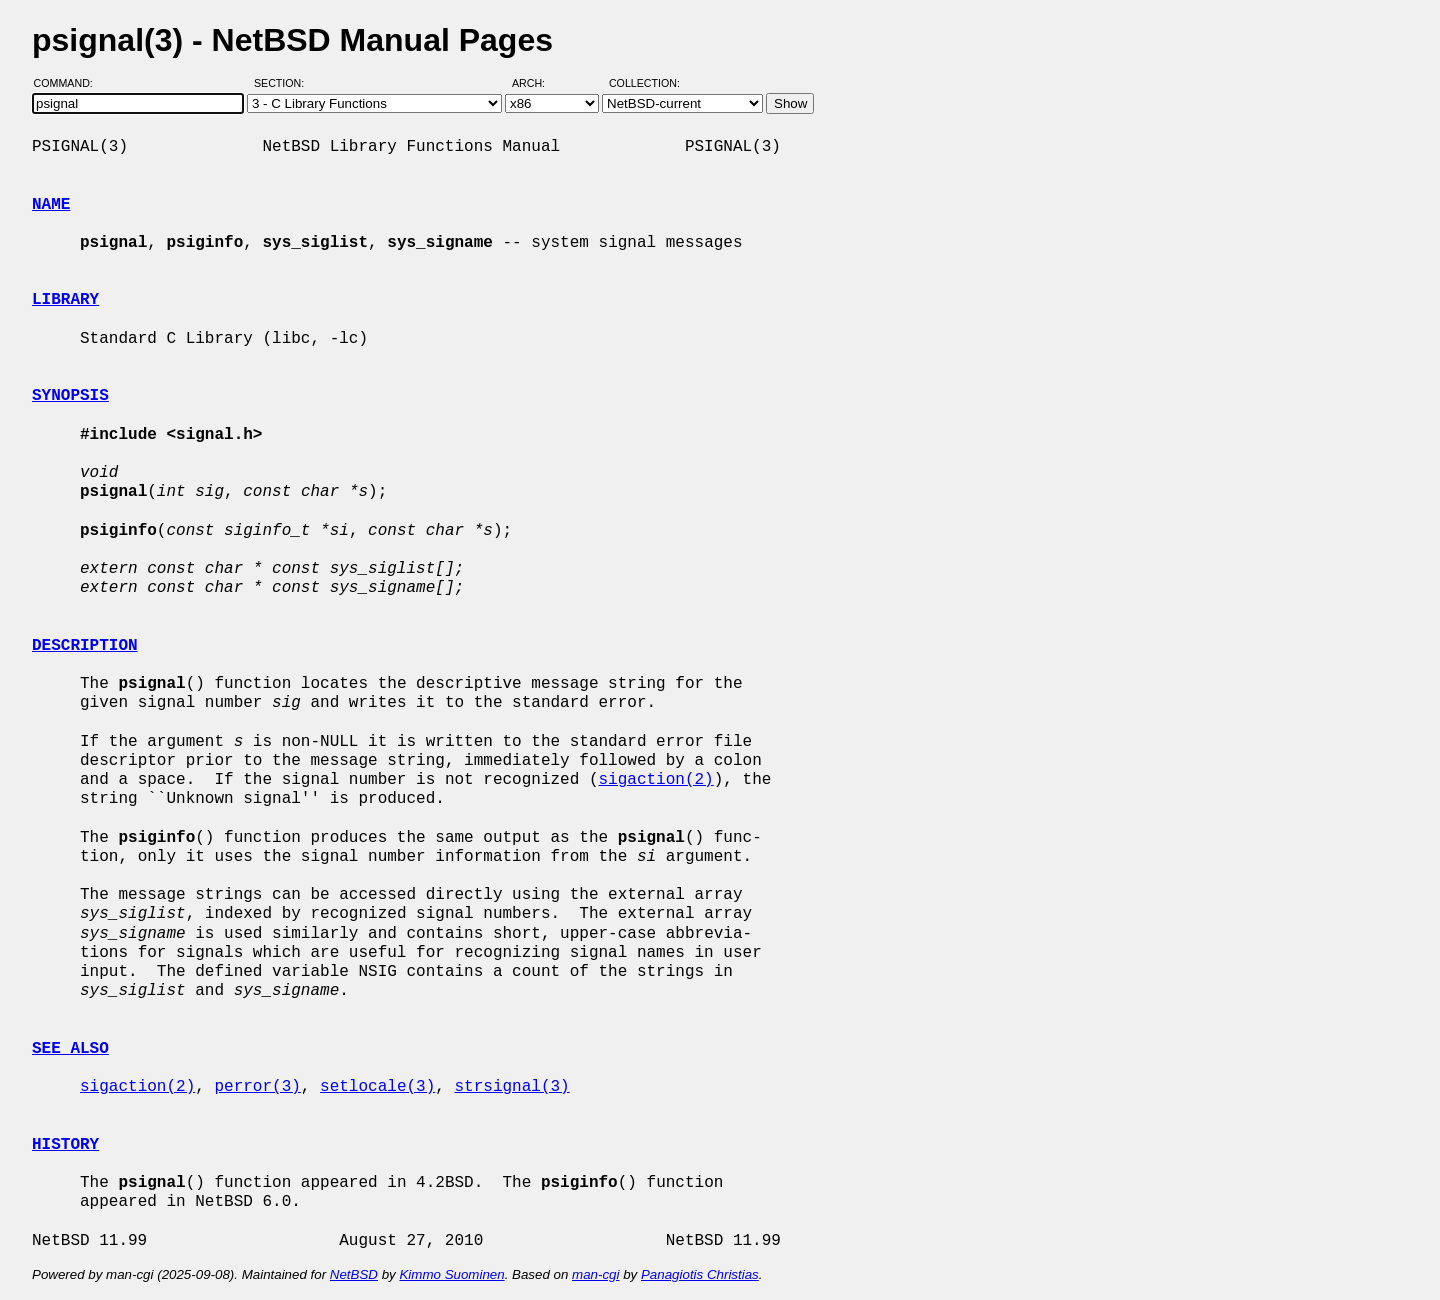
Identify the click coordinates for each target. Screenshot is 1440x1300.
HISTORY (65, 1145)
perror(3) (257, 1087)
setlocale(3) (377, 1087)
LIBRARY (65, 300)
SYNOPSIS (70, 396)
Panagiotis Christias (700, 1274)
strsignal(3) (511, 1087)
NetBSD (354, 1274)
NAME (51, 205)
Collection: (644, 83)
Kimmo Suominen (451, 1274)
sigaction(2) (655, 780)
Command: (69, 83)
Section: (283, 83)
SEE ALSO (70, 1049)
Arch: (537, 83)
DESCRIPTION (85, 646)
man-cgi (595, 1274)
